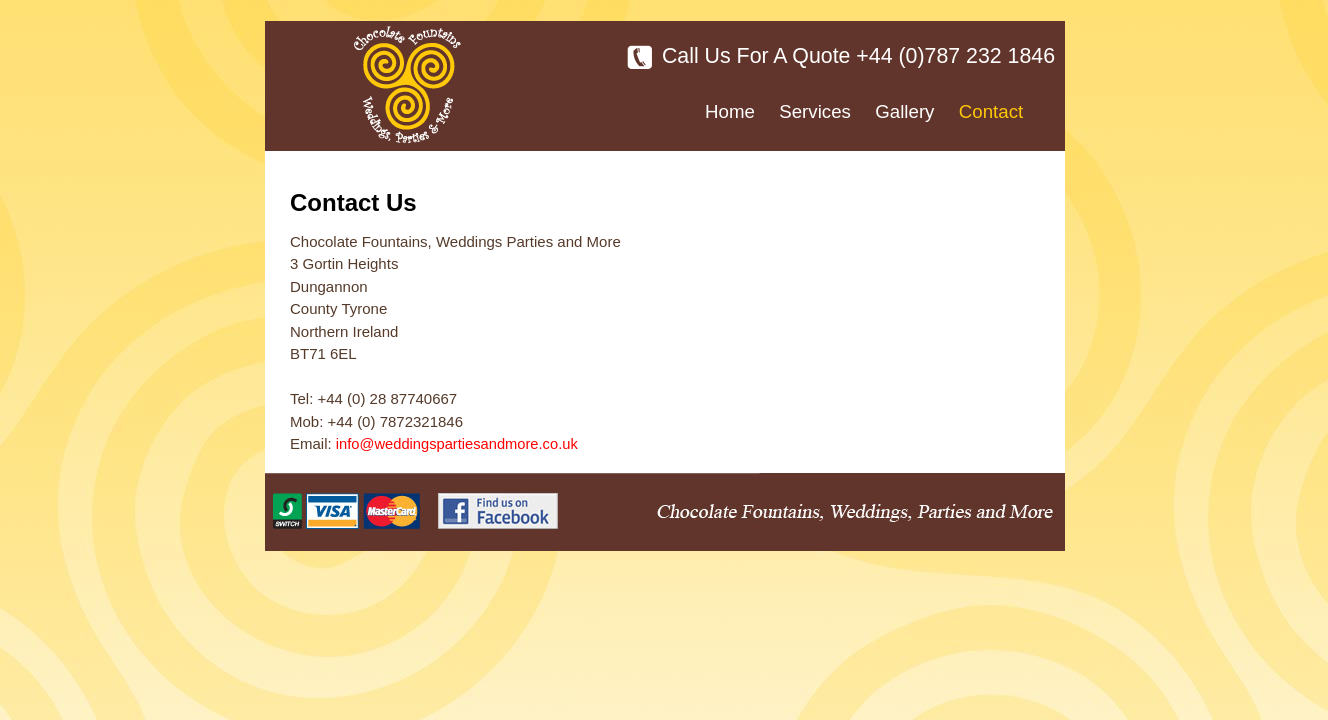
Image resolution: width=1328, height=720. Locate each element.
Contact (991, 111)
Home (730, 111)
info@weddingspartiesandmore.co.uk (457, 444)
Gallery (904, 111)
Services (815, 111)
